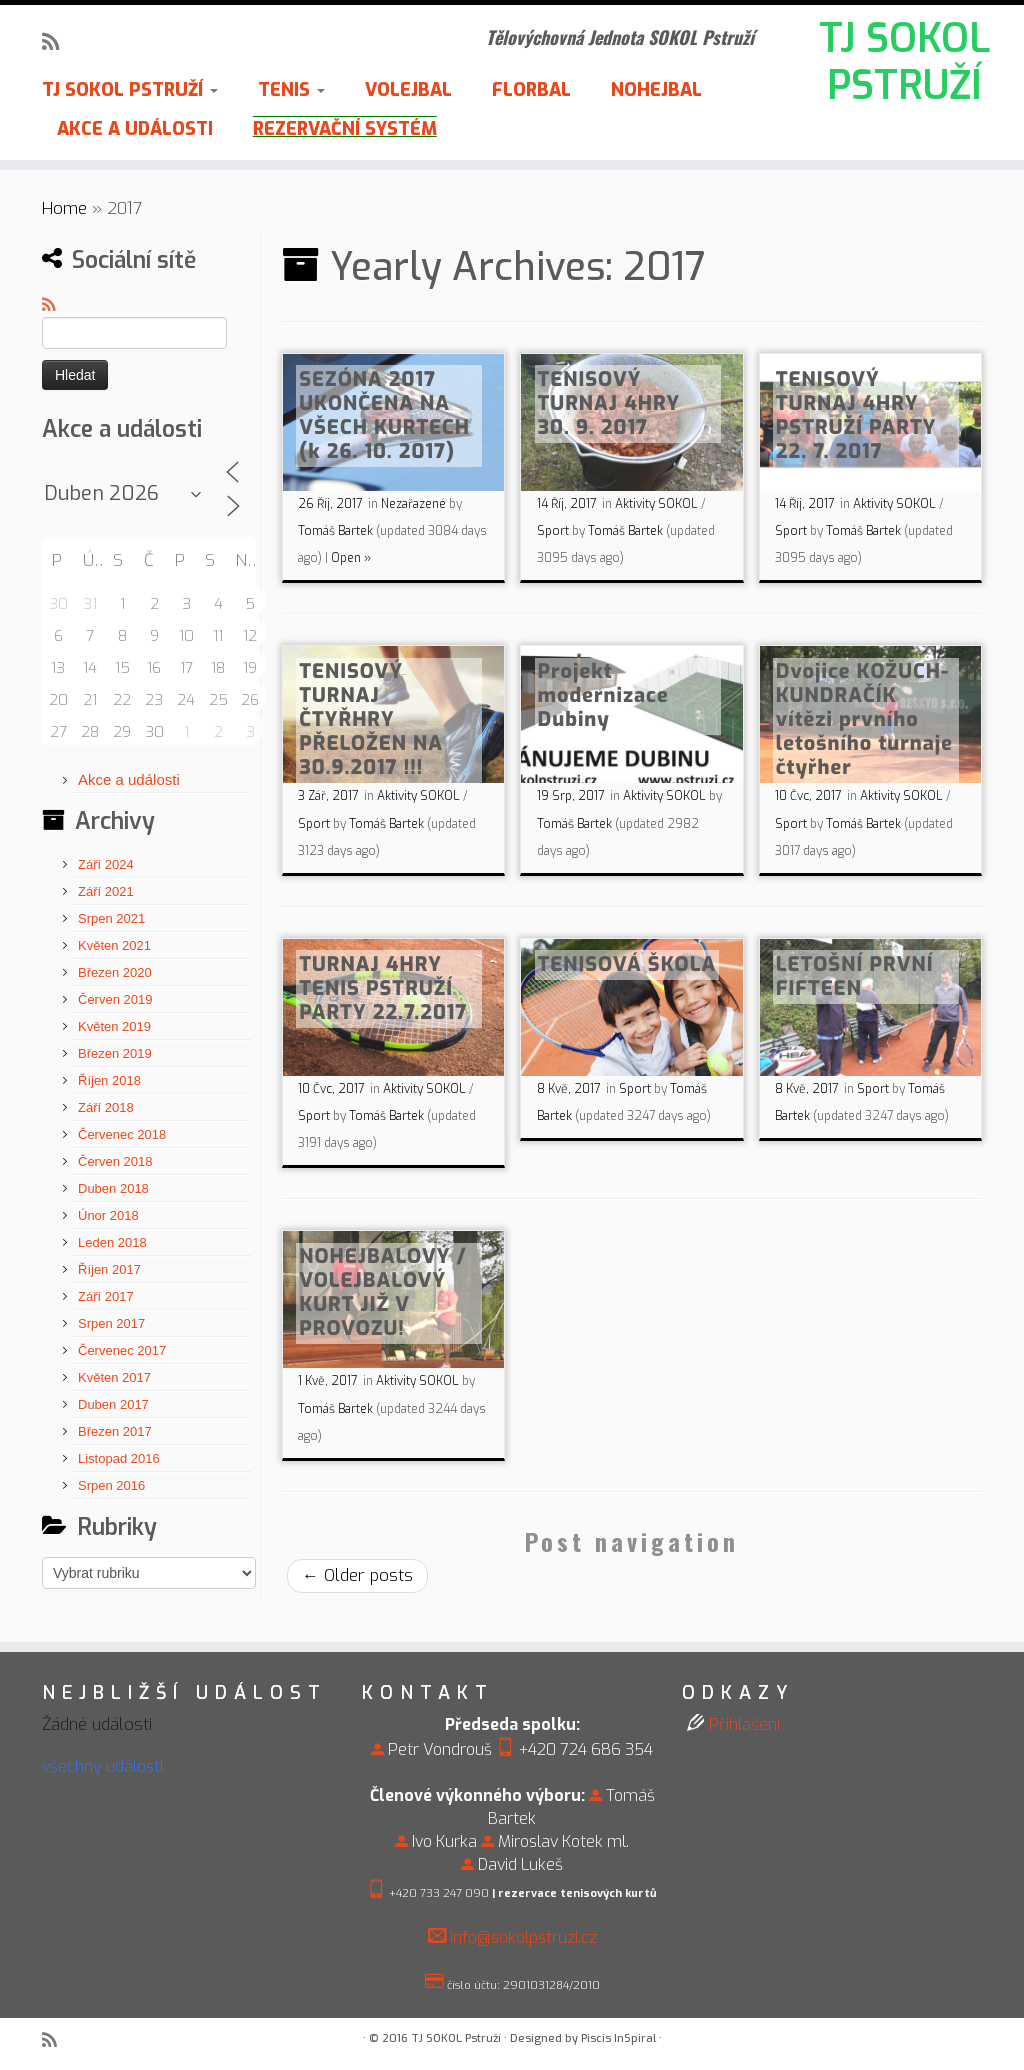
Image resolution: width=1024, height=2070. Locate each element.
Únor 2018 (108, 1215)
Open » (351, 558)
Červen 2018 (115, 1161)
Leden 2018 (112, 1242)
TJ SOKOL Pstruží (456, 2038)
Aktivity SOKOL (658, 504)
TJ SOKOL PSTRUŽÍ (904, 64)
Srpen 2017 (111, 1323)
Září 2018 (106, 1107)
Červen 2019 (115, 999)
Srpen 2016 (111, 1485)
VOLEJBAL (408, 90)
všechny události (102, 1766)
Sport (554, 531)
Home (64, 208)
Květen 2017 (114, 1377)
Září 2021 (106, 891)
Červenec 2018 (122, 1134)
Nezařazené (415, 504)
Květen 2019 (114, 1026)
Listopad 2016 (119, 1458)
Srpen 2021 (111, 918)
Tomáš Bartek (335, 531)
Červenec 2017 (122, 1350)
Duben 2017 (113, 1404)
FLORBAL (531, 90)
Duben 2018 (113, 1188)
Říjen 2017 (109, 1269)
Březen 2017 (115, 1431)
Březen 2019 (115, 1053)
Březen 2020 (115, 972)
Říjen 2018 (109, 1080)
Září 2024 (106, 864)
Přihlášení (744, 1724)
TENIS (291, 90)
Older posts (357, 1575)
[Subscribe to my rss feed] (57, 42)
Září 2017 (106, 1296)
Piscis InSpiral (618, 2038)
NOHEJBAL (656, 90)
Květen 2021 (114, 945)
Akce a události (129, 779)
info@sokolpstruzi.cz (523, 1937)
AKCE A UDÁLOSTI (135, 129)
